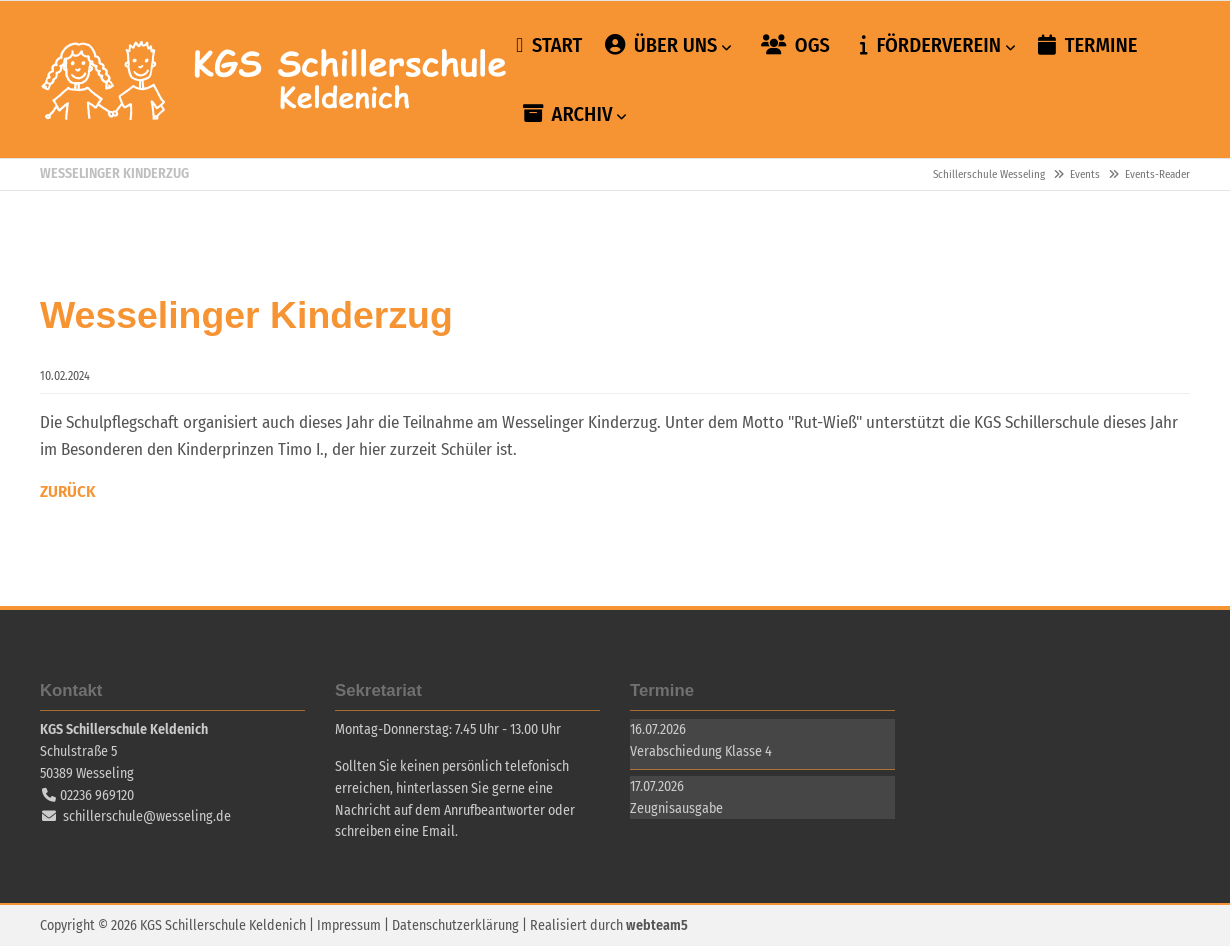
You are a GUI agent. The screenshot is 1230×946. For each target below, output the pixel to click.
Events (1085, 174)
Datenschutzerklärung (455, 924)
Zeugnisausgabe (676, 807)
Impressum (349, 924)
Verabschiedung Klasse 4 (701, 750)
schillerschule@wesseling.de (147, 815)
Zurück (68, 490)
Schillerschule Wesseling (275, 80)
